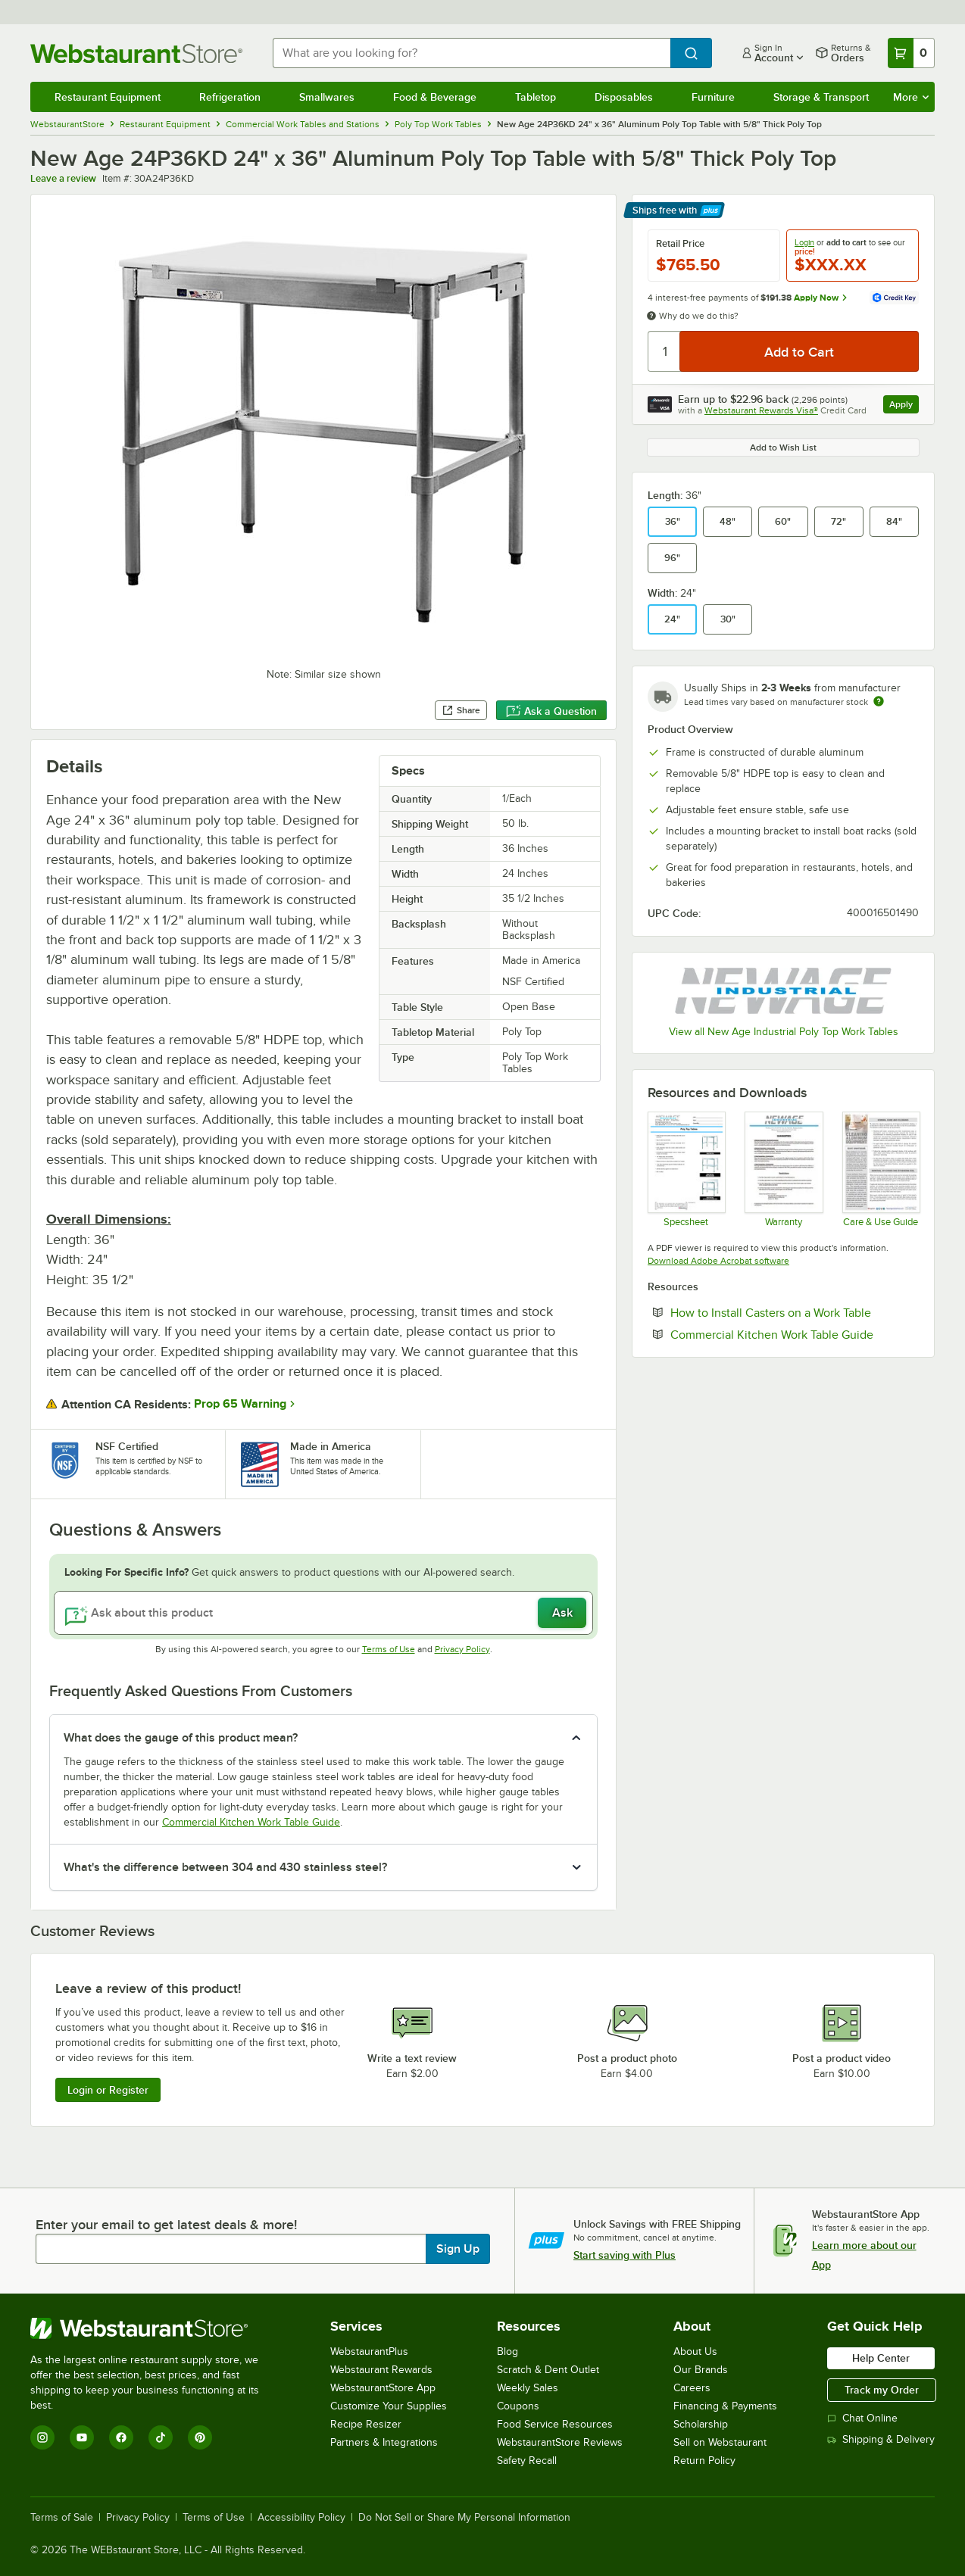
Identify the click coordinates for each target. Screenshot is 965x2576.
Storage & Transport (821, 97)
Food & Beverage (434, 97)
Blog (507, 2351)
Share (461, 710)
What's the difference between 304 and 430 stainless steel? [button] (225, 1867)
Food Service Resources (555, 2424)
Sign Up (457, 2249)
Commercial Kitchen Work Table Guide (251, 1822)
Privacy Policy (462, 1649)
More (911, 97)
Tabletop (535, 97)
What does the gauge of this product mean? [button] (181, 1738)
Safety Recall (527, 2460)
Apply (904, 406)
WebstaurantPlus (369, 2351)
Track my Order (882, 2390)
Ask (562, 1613)
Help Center (881, 2358)
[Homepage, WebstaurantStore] (139, 53)
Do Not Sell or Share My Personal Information (464, 2517)
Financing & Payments (725, 2406)
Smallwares (326, 97)
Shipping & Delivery (881, 2439)
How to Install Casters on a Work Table (794, 1312)
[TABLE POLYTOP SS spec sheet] (686, 1169)
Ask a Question (551, 711)
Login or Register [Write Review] (107, 2090)
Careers (691, 2388)
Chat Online (862, 2418)
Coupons (518, 2406)
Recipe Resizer (365, 2424)
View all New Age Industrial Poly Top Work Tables (783, 1031)
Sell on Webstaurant (720, 2442)
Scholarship (700, 2424)
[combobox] (471, 53)
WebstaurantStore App (383, 2388)
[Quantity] (665, 351)
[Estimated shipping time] (878, 701)
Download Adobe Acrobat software (718, 1260)
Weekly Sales (527, 2388)
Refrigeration (230, 97)
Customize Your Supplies (388, 2406)
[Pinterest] (200, 2437)
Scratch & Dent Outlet (548, 2369)
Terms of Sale (61, 2517)
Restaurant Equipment (108, 97)
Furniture (713, 97)
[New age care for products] (880, 1169)
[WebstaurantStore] (155, 2328)
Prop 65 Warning (240, 1404)
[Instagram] (42, 2437)
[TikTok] (160, 2437)
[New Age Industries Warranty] (783, 1169)
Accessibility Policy (301, 2517)
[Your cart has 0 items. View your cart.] (911, 53)
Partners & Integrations (384, 2442)
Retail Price (680, 244)
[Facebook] (121, 2437)
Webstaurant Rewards (381, 2369)
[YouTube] (82, 2437)
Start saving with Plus (624, 2255)
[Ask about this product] (323, 1613)
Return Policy (704, 2460)
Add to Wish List (783, 447)
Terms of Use (388, 1649)
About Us (695, 2351)
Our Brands (700, 2369)
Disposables (624, 97)
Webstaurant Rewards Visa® (761, 410)
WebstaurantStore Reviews (560, 2442)
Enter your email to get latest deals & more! (166, 2224)
